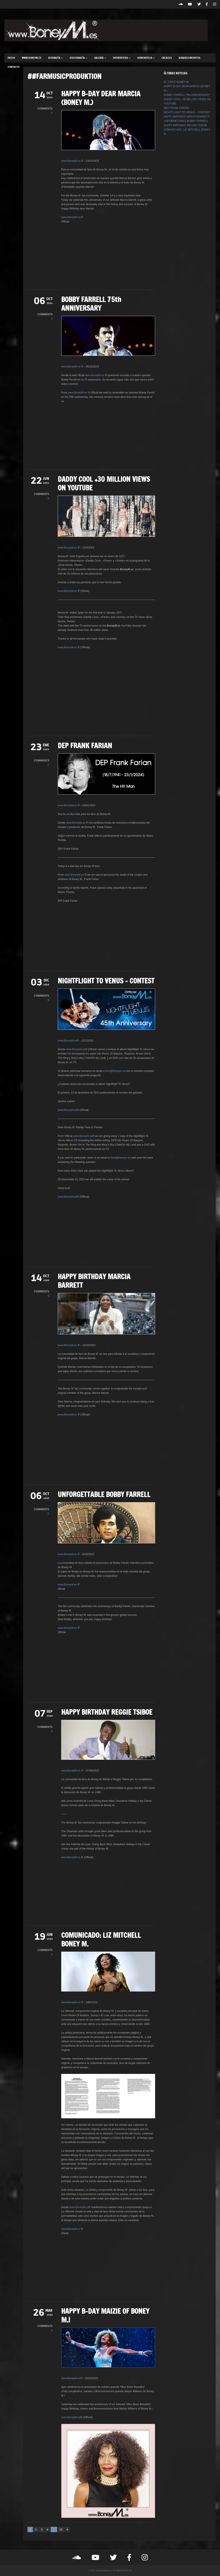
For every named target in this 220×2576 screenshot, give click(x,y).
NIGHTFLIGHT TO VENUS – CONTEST (106, 981)
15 (60, 2529)
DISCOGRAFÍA (78, 58)
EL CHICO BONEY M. (176, 81)
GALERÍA (100, 58)
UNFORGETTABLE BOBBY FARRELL (104, 1494)
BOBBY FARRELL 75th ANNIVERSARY (91, 303)
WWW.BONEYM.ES (31, 58)
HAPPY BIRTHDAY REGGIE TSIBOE (106, 1712)
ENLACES (167, 58)
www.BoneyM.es (70, 160)
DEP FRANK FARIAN (85, 746)
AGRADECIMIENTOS (189, 58)
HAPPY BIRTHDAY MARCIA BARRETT (94, 1281)
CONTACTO (13, 67)
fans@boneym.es (115, 1071)
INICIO (11, 58)
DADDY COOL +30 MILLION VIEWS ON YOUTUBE (104, 483)
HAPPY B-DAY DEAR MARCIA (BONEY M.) (100, 98)
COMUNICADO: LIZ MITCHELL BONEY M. (101, 1939)
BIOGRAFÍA (55, 58)
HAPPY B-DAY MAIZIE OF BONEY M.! (105, 2315)
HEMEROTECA (146, 58)
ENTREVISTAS (121, 58)
